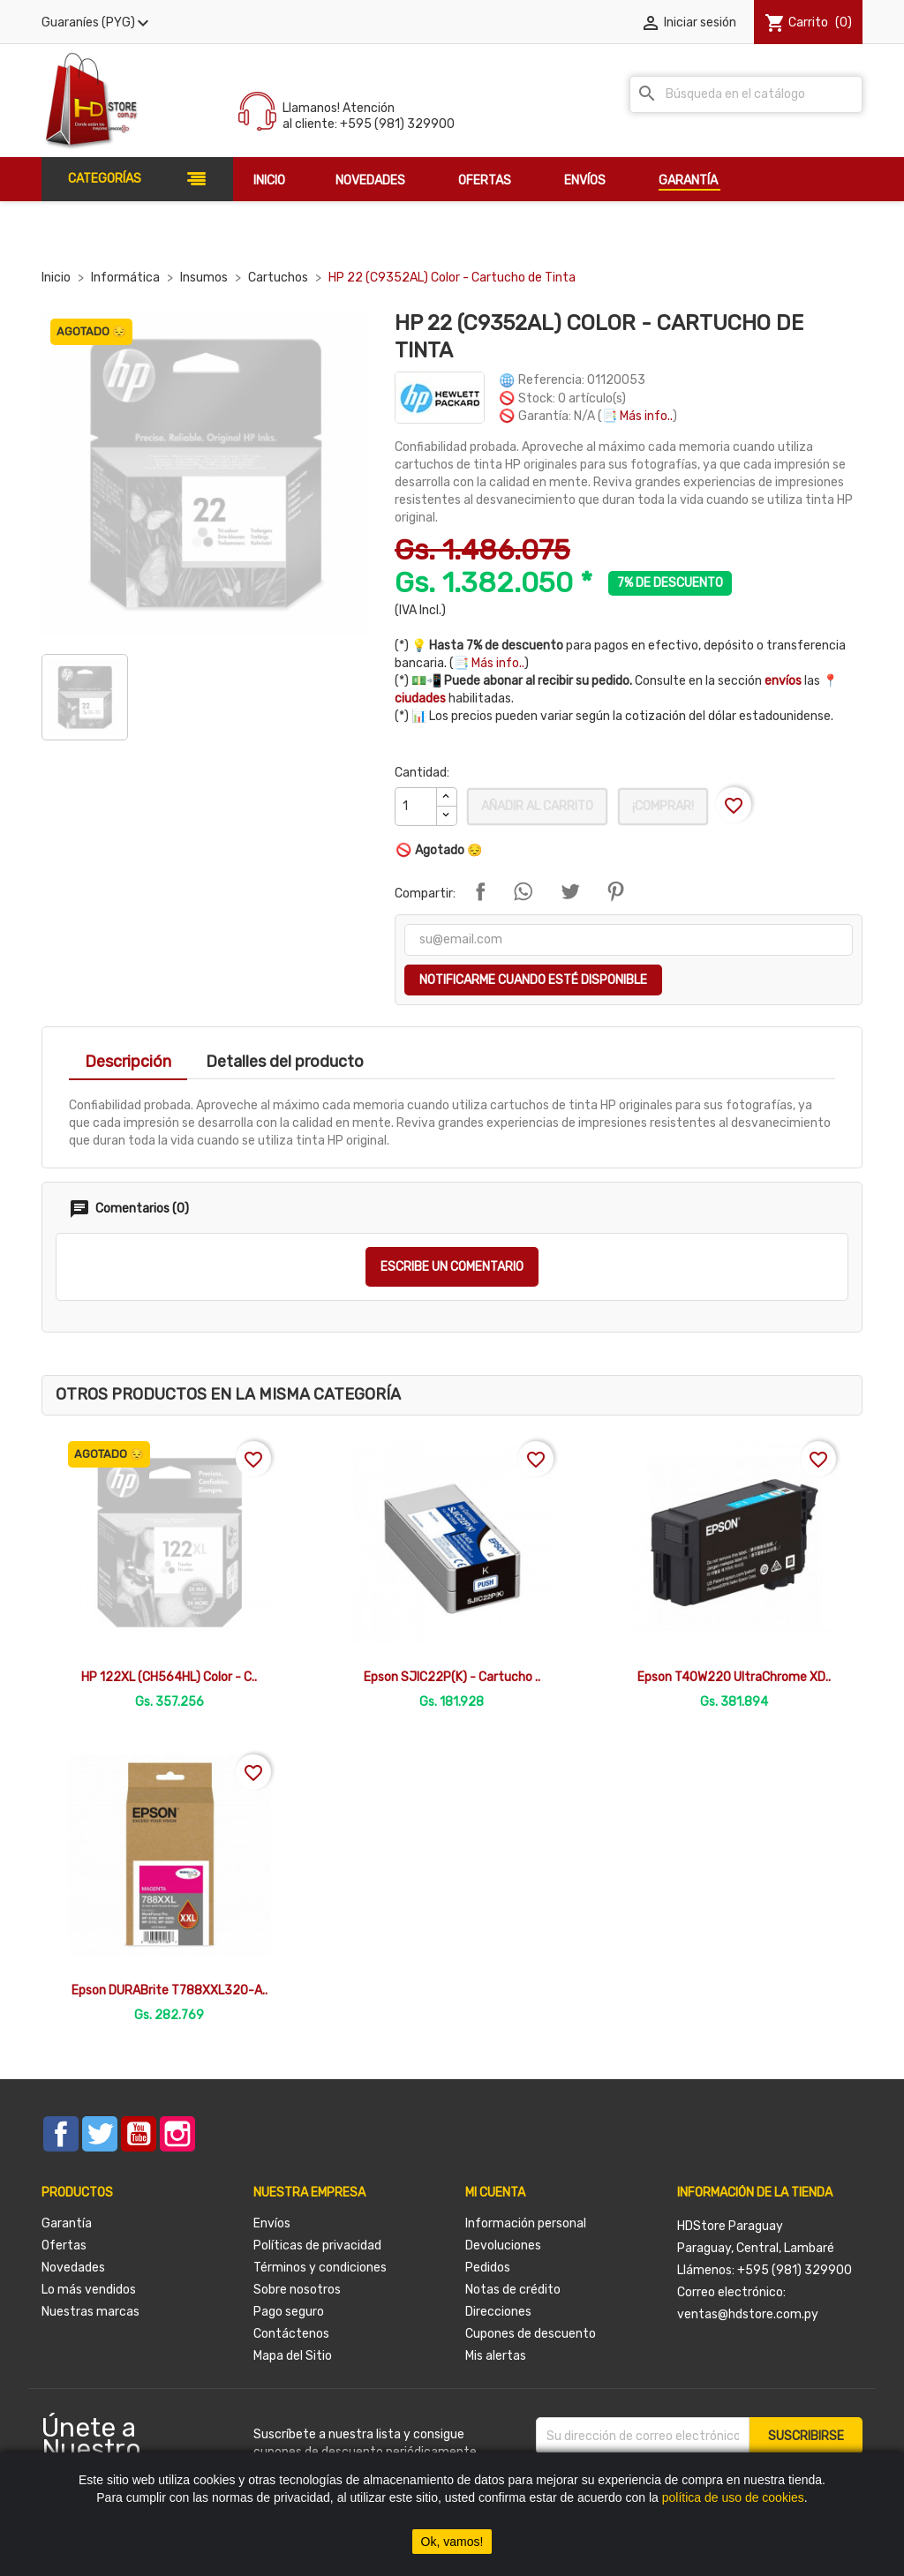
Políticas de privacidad (317, 2245)
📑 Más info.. (637, 416)
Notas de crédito (513, 2289)
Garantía (66, 2223)
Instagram (177, 2134)
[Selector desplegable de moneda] (97, 23)
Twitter (99, 2134)
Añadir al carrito (537, 806)
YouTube (138, 2134)
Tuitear (570, 891)
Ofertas (64, 2245)
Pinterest (615, 891)
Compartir (480, 891)
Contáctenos (291, 2333)
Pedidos (487, 2267)
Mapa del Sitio (292, 2355)
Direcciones (498, 2311)
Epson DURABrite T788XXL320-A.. (169, 1990)
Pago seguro (288, 2311)
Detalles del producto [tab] (285, 1061)
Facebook (61, 2134)
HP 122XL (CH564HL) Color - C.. (169, 1677)
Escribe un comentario (452, 1266)
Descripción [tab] (128, 1061)
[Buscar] (746, 94)
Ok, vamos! (452, 2542)
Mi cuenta (495, 2192)
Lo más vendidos (88, 2289)
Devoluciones (503, 2245)
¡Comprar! (663, 806)
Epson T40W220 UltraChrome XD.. (734, 1677)
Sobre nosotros (297, 2289)
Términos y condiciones (320, 2267)
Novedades (73, 2267)
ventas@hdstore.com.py (747, 2314)
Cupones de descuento (530, 2333)
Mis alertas (495, 2355)
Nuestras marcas (90, 2311)
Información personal (525, 2223)
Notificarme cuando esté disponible (533, 980)
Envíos (271, 2223)
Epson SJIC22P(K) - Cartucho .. (452, 1677)
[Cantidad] (416, 806)
